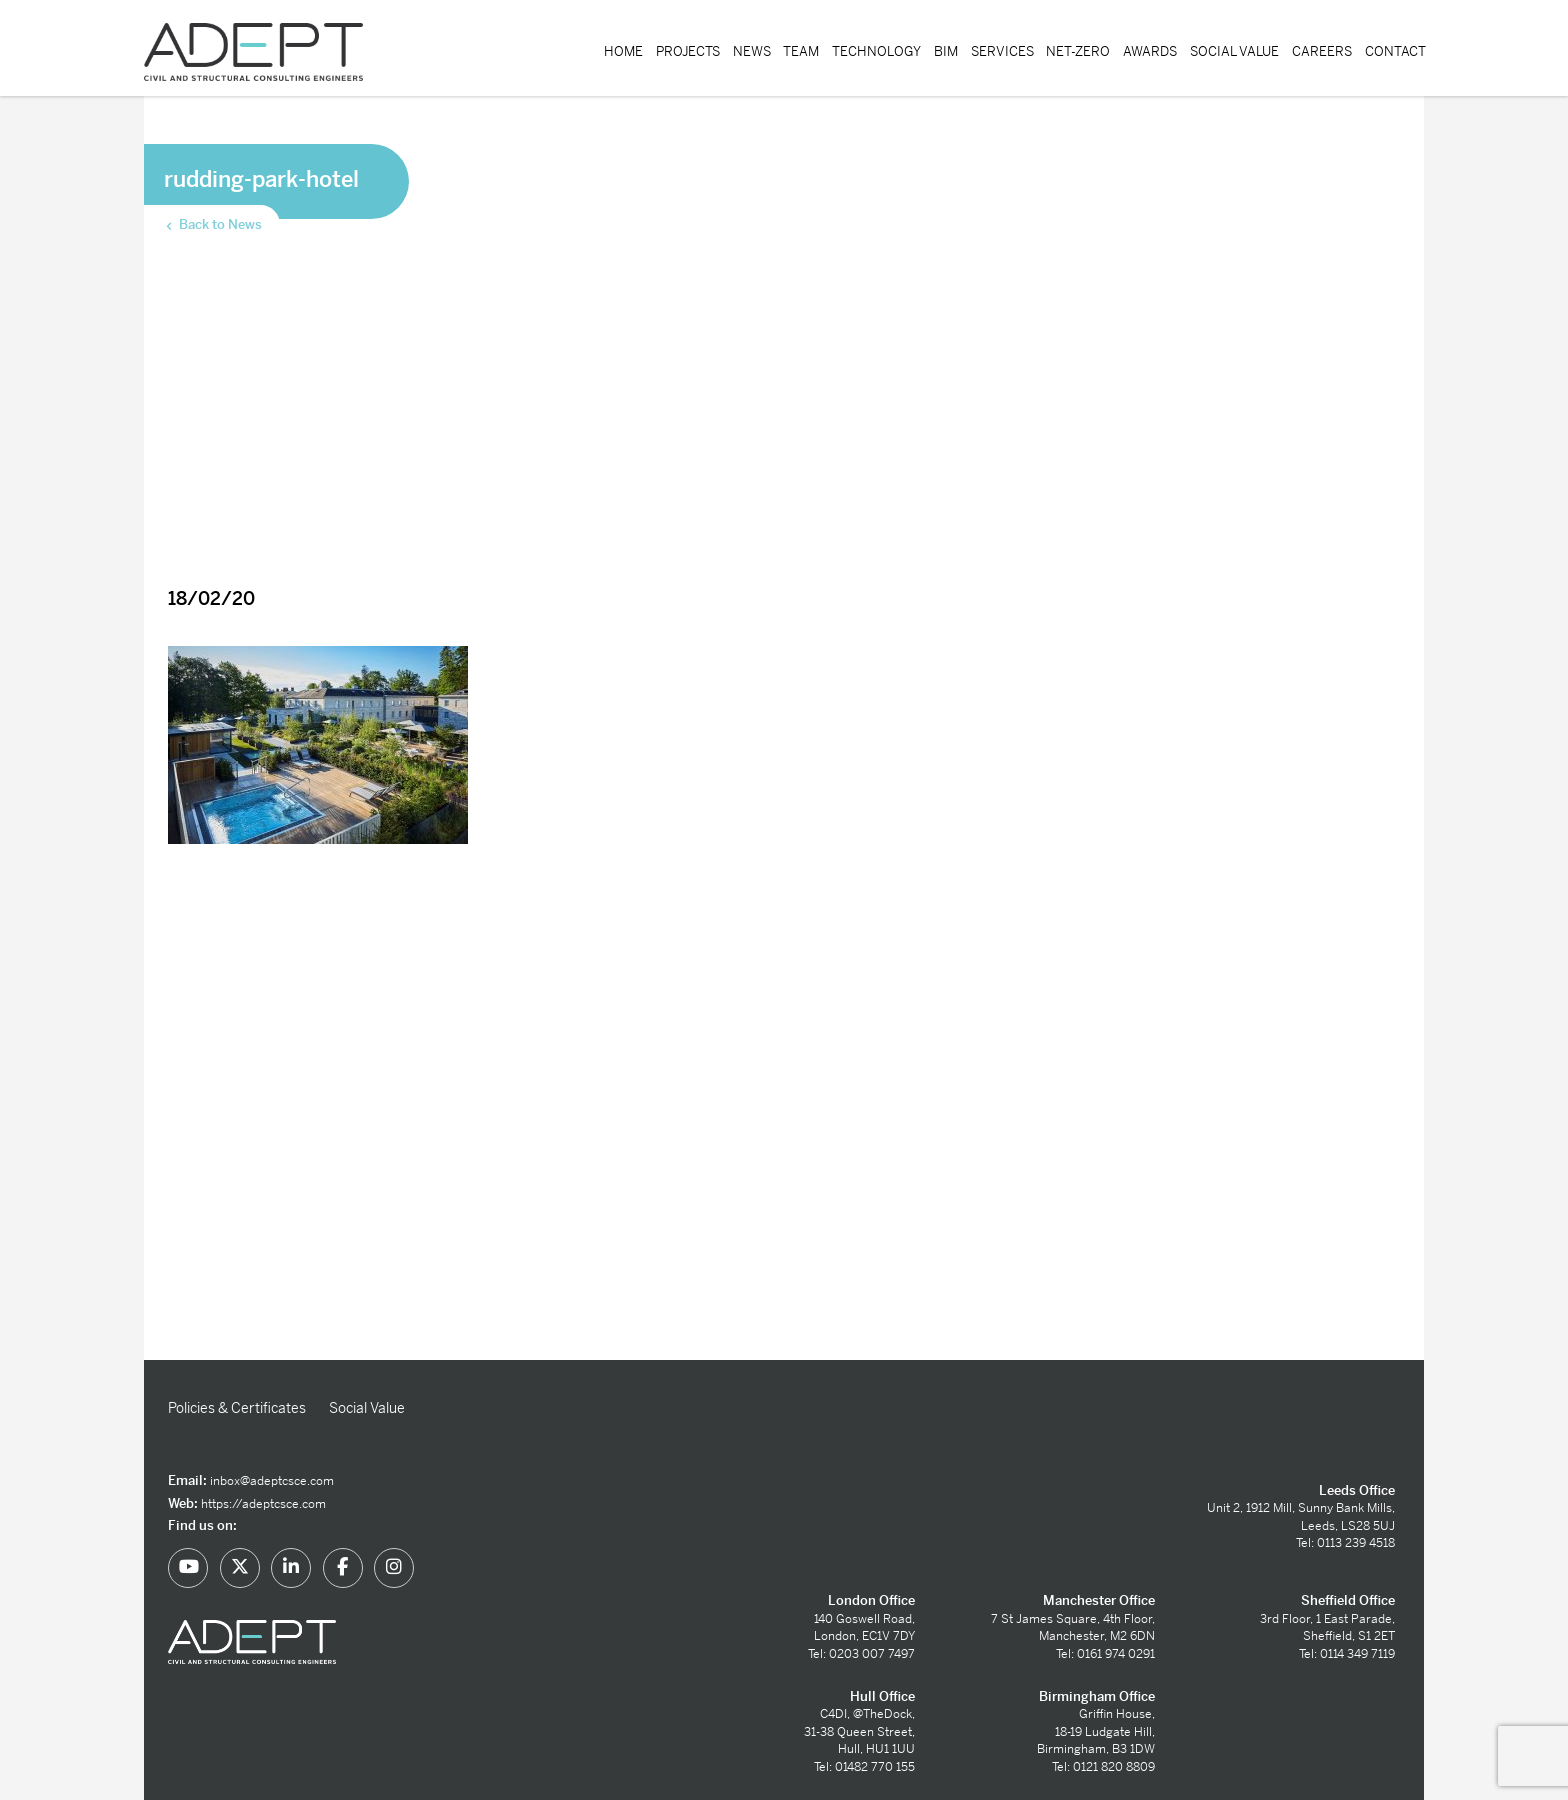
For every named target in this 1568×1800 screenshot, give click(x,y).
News (752, 51)
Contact (1395, 51)
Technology (876, 51)
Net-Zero (1078, 51)
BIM (946, 51)
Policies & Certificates (237, 1408)
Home (623, 51)
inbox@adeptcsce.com (272, 1481)
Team (801, 51)
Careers (1322, 51)
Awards (1150, 51)
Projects (688, 51)
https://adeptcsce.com (263, 1504)
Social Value (1234, 51)
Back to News (212, 225)
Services (1002, 51)
